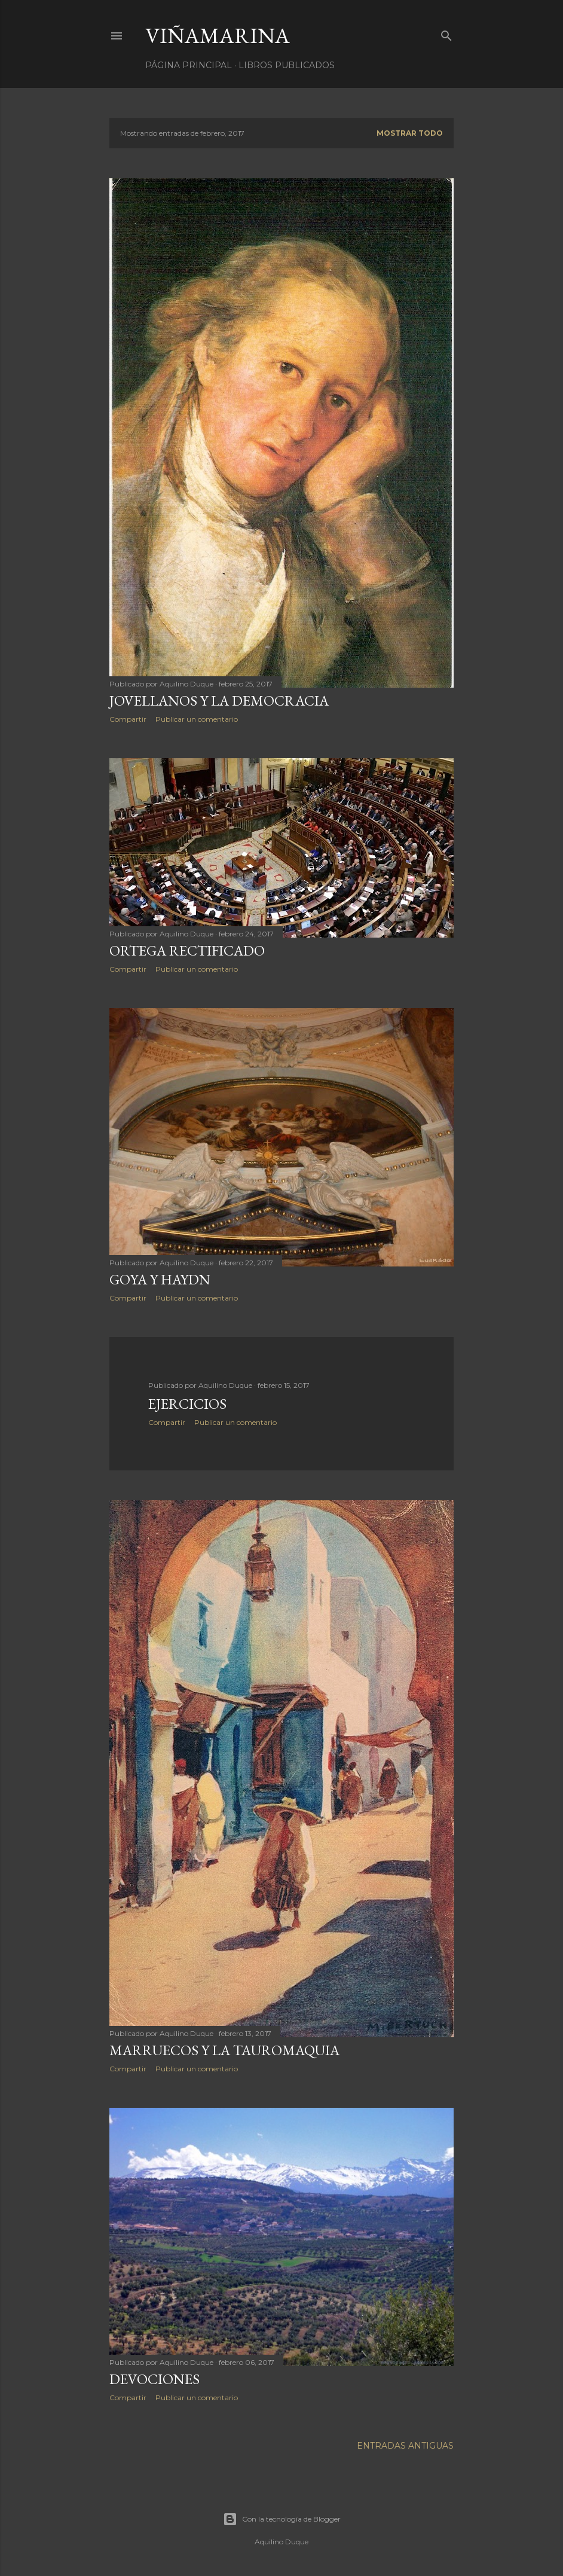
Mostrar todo (410, 133)
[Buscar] (446, 33)
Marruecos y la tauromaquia (224, 2050)
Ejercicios (187, 1403)
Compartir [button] (127, 719)
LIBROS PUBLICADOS (286, 65)
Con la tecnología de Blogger (282, 2519)
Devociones (154, 2379)
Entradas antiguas (405, 2445)
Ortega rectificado (187, 950)
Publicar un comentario (196, 719)
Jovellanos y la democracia (219, 700)
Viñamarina (217, 36)
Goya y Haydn (159, 1279)
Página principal (188, 65)
